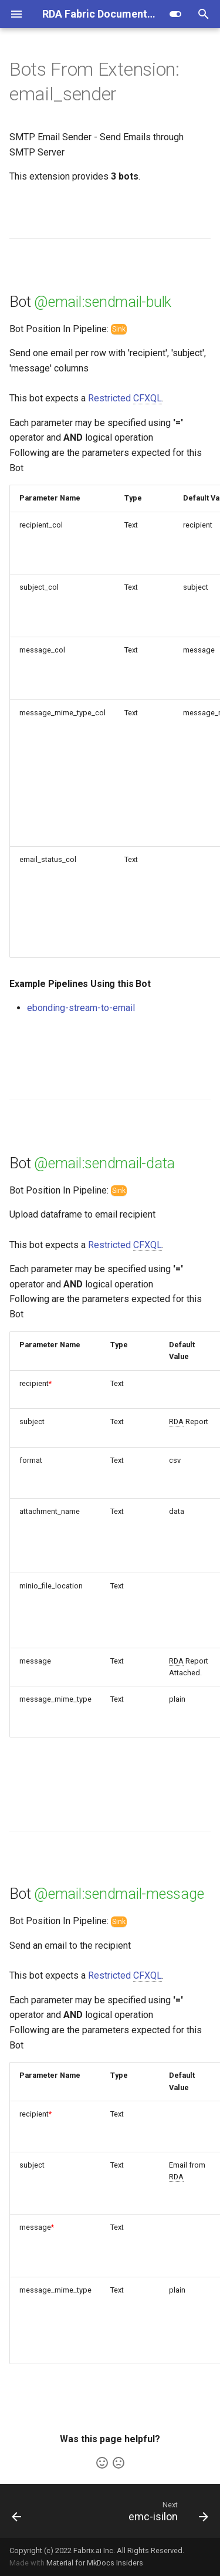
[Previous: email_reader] (16, 2511)
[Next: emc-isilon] (167, 2511)
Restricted (125, 398)
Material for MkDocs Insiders (94, 2562)
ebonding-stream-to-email (81, 1007)
